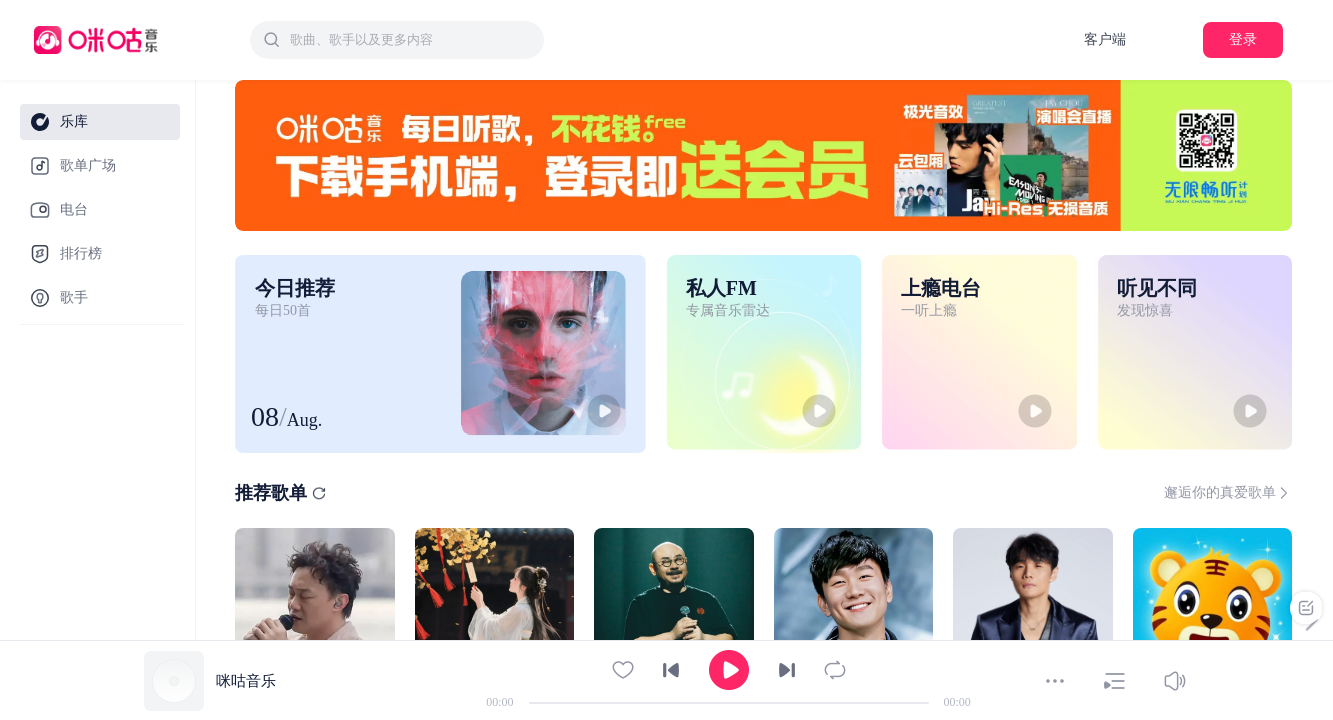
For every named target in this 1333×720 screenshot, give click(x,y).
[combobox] (397, 40)
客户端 (1105, 39)
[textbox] (411, 40)
